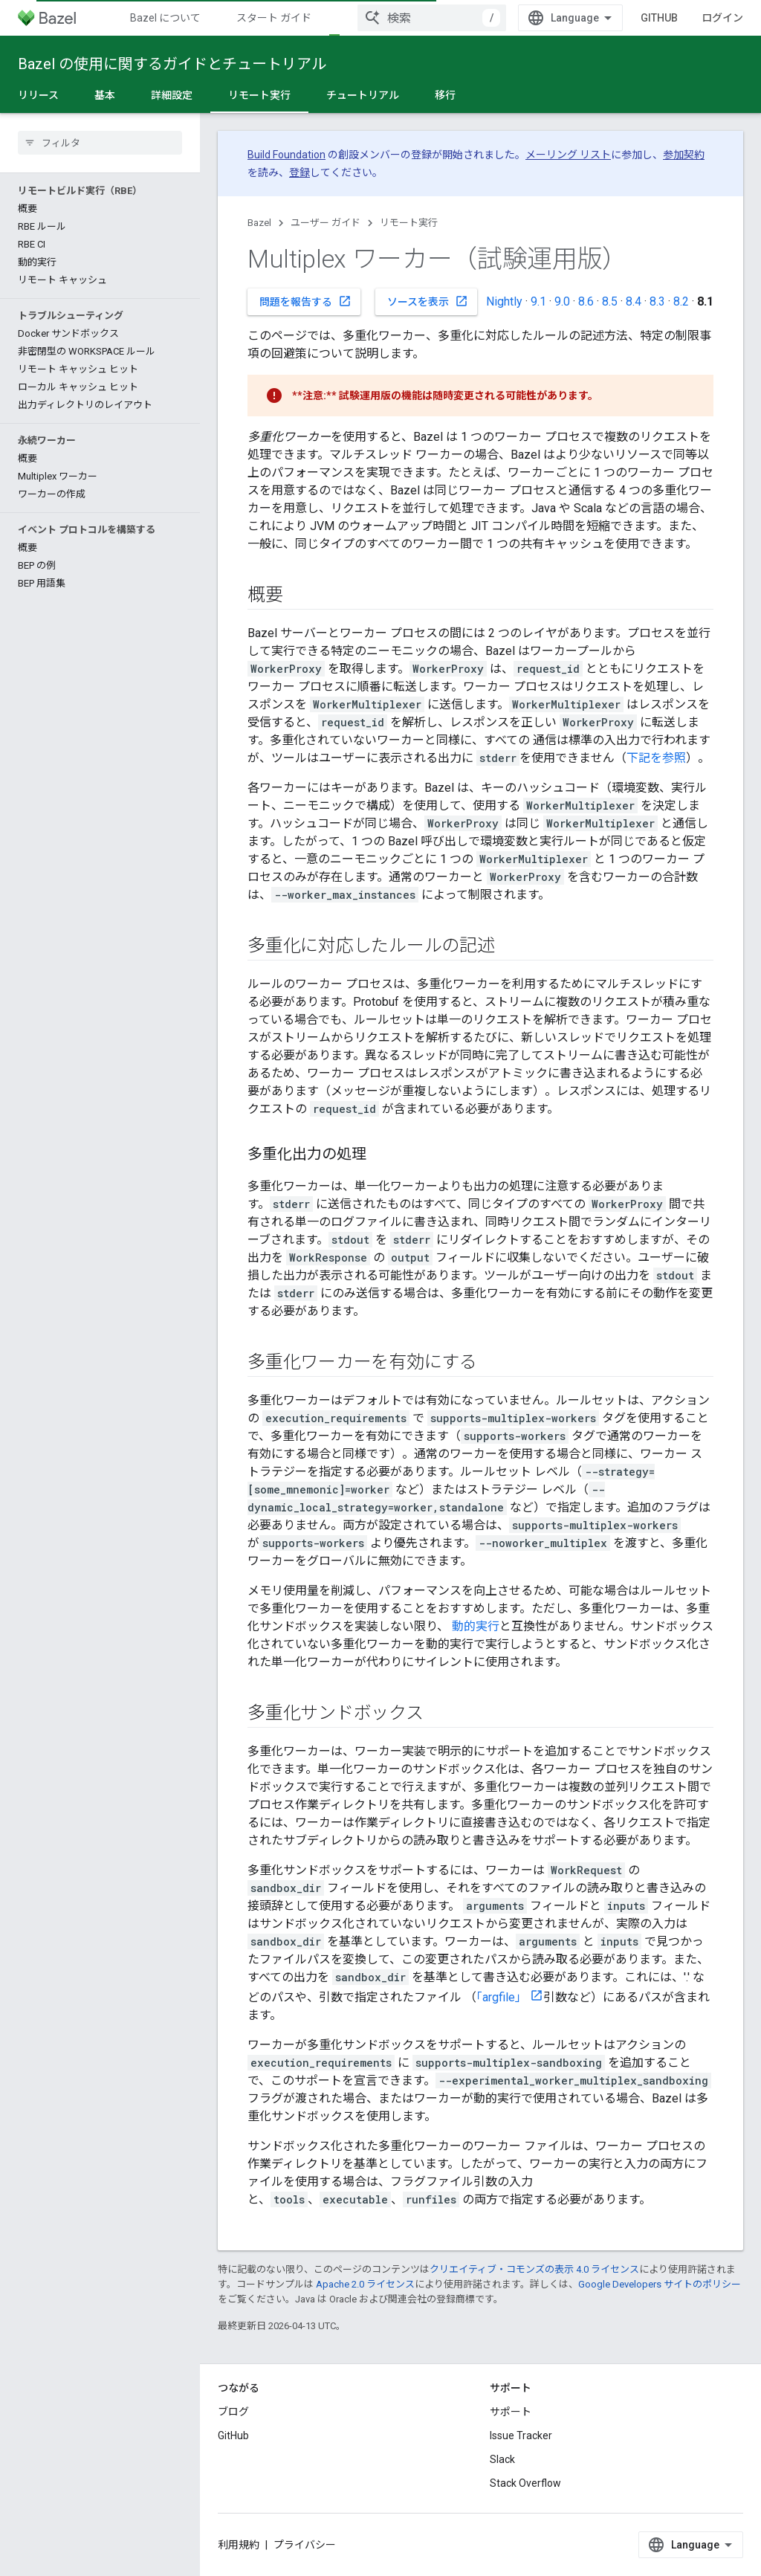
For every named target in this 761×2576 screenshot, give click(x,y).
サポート (510, 2412)
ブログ (233, 2412)
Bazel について (165, 18)
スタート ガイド (273, 18)
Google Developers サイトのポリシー (659, 2284)
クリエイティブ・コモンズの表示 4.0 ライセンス (534, 2269)
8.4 (633, 301)
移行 (445, 95)
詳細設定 (171, 95)
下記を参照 (656, 758)
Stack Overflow (525, 2483)
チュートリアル (362, 95)
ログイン (722, 18)
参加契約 (684, 155)
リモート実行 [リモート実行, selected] (259, 95)
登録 (299, 172)
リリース (38, 95)
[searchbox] (100, 143)
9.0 (562, 301)
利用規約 (238, 2545)
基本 (104, 95)
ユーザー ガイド (325, 222)
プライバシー (304, 2545)
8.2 (681, 301)
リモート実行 (409, 222)
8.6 (586, 301)
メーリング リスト (568, 155)
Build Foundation (286, 155)
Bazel (259, 222)
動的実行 (475, 1626)
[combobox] (431, 17)
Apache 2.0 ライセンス (365, 2284)
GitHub (659, 18)
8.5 (610, 301)
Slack (502, 2459)
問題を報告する (305, 301)
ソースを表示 (427, 301)
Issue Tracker (521, 2435)
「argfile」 (501, 1997)
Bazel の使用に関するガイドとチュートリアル (172, 64)
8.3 (657, 301)
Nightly (504, 301)
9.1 (538, 301)
